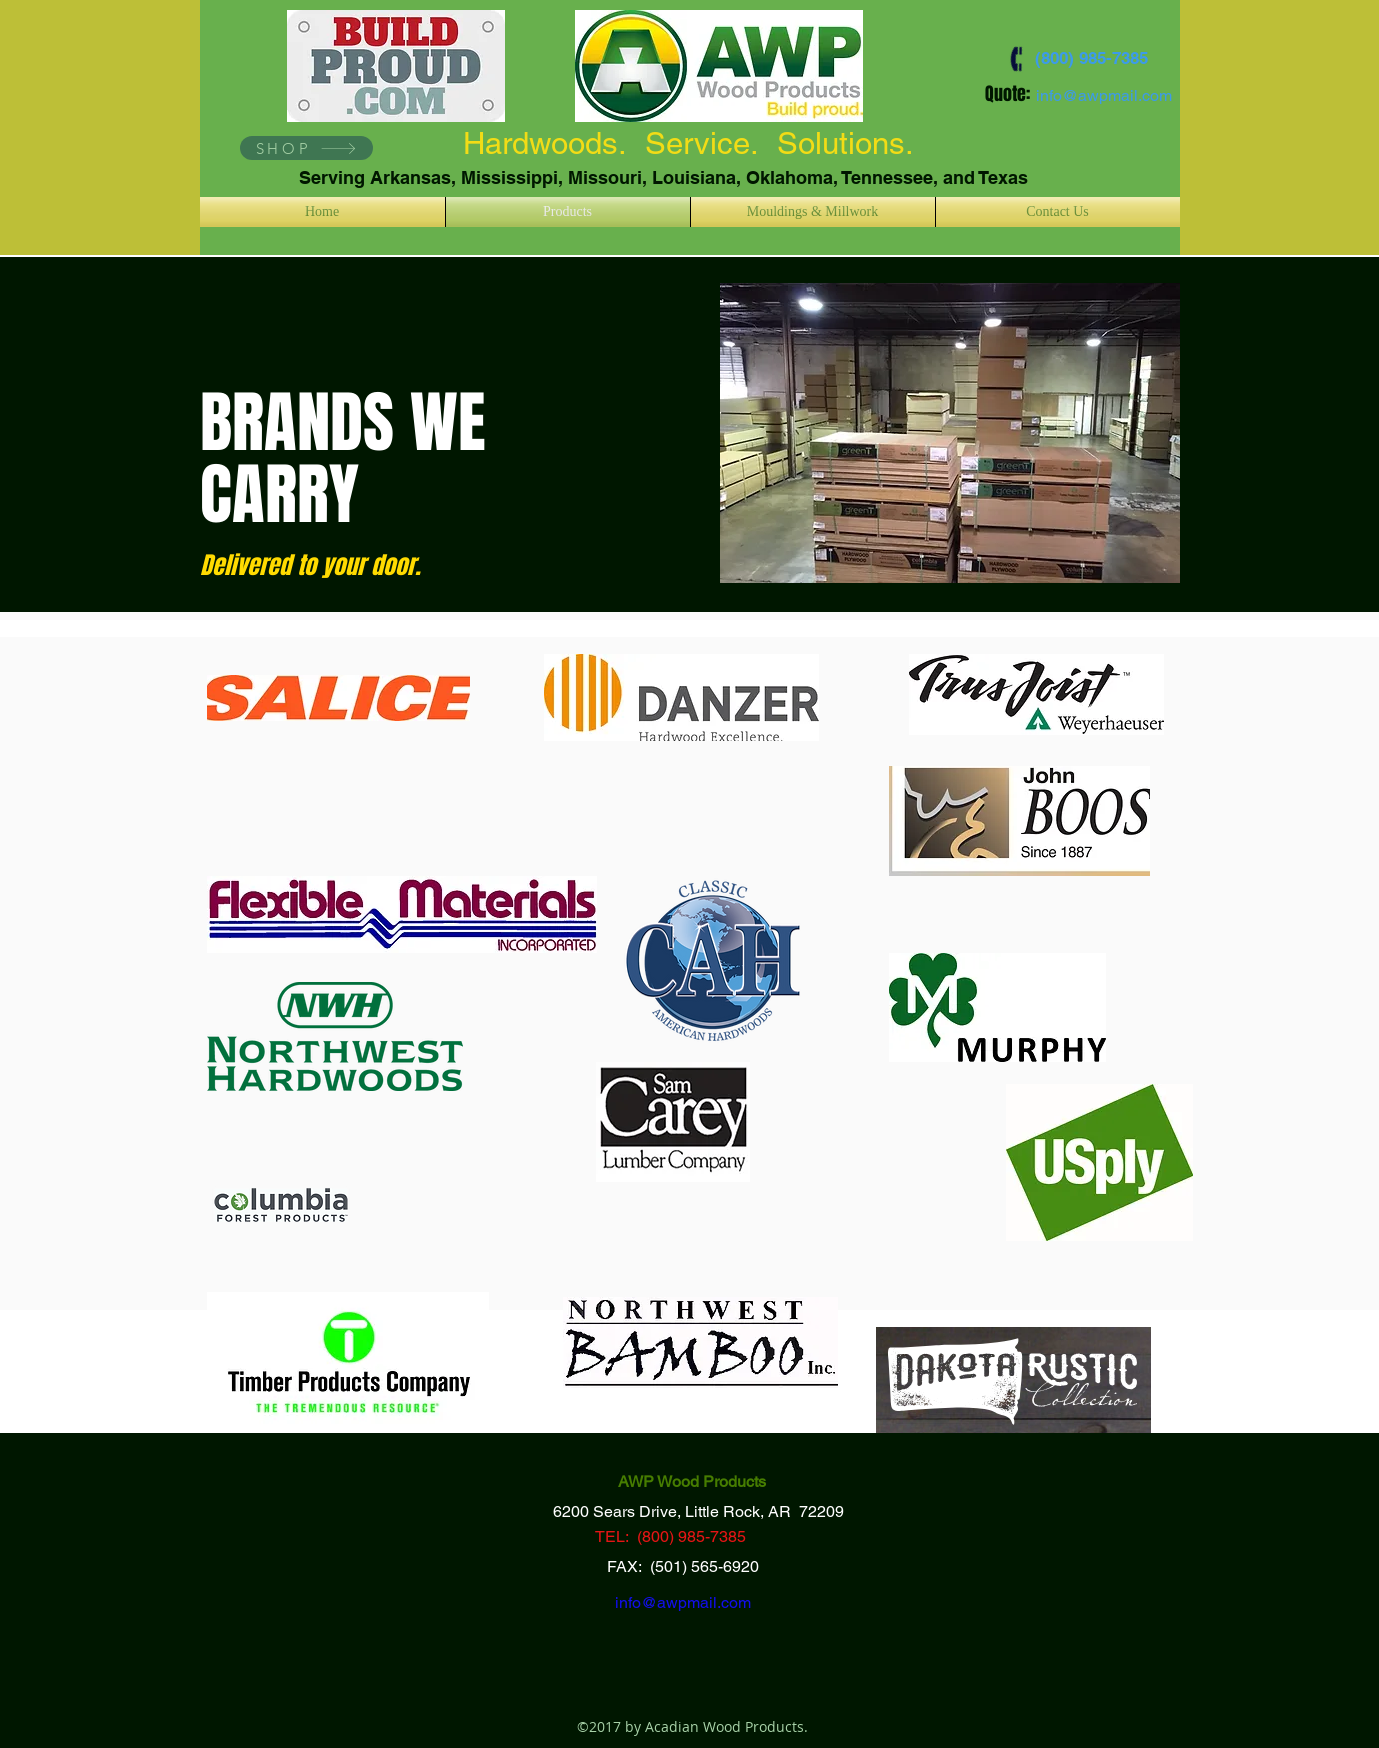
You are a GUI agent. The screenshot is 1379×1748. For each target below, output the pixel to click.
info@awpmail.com (1104, 95)
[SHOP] (306, 148)
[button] (950, 433)
